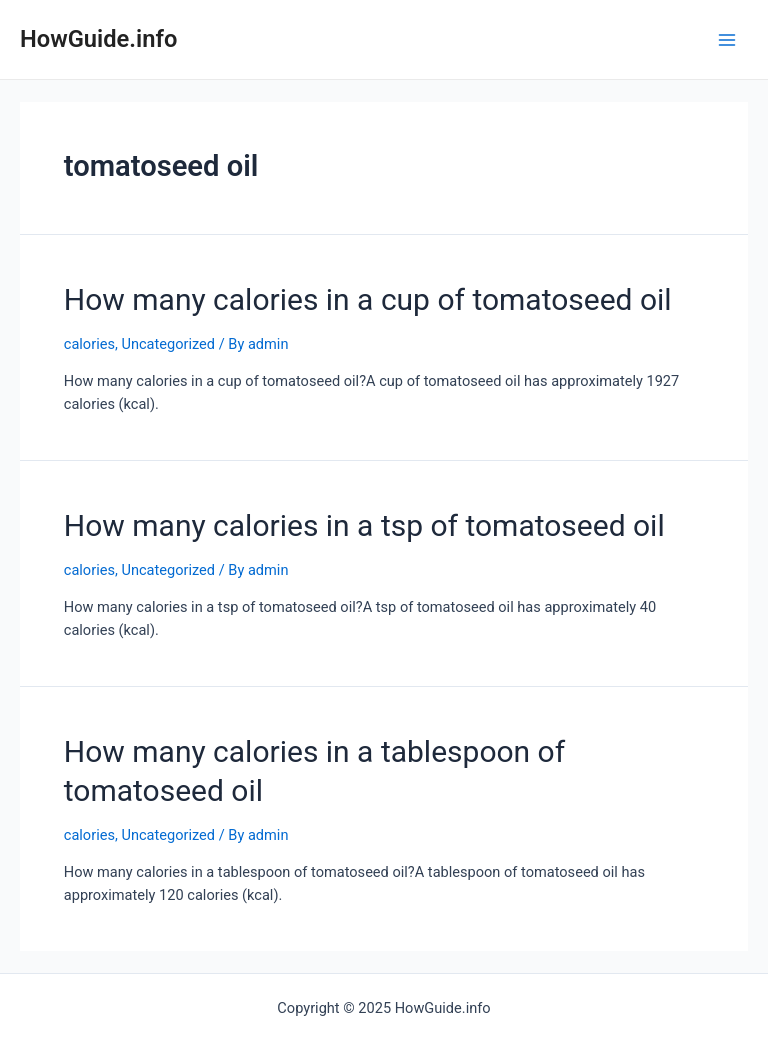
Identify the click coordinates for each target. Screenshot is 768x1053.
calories (89, 344)
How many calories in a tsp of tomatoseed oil (364, 525)
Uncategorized (168, 344)
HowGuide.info (98, 39)
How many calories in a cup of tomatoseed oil (368, 299)
